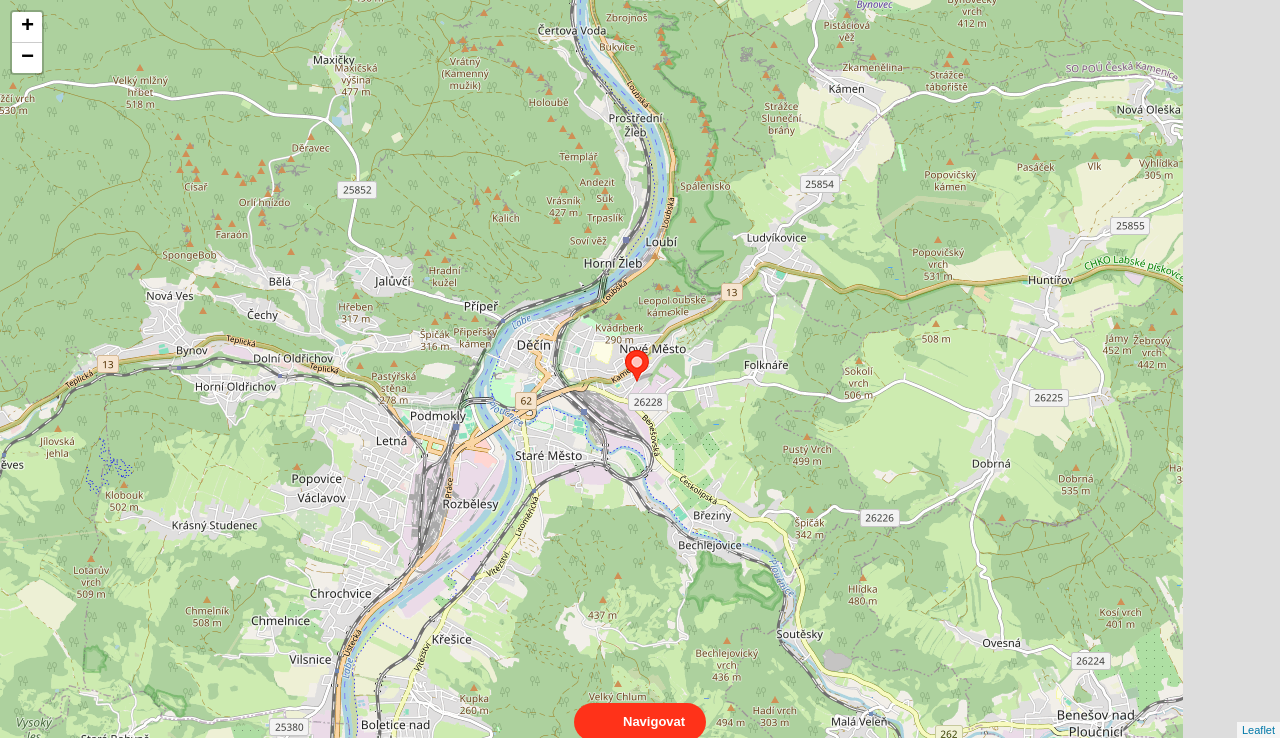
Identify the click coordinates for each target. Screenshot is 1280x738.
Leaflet (1258, 712)
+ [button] (27, 27)
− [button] (27, 58)
